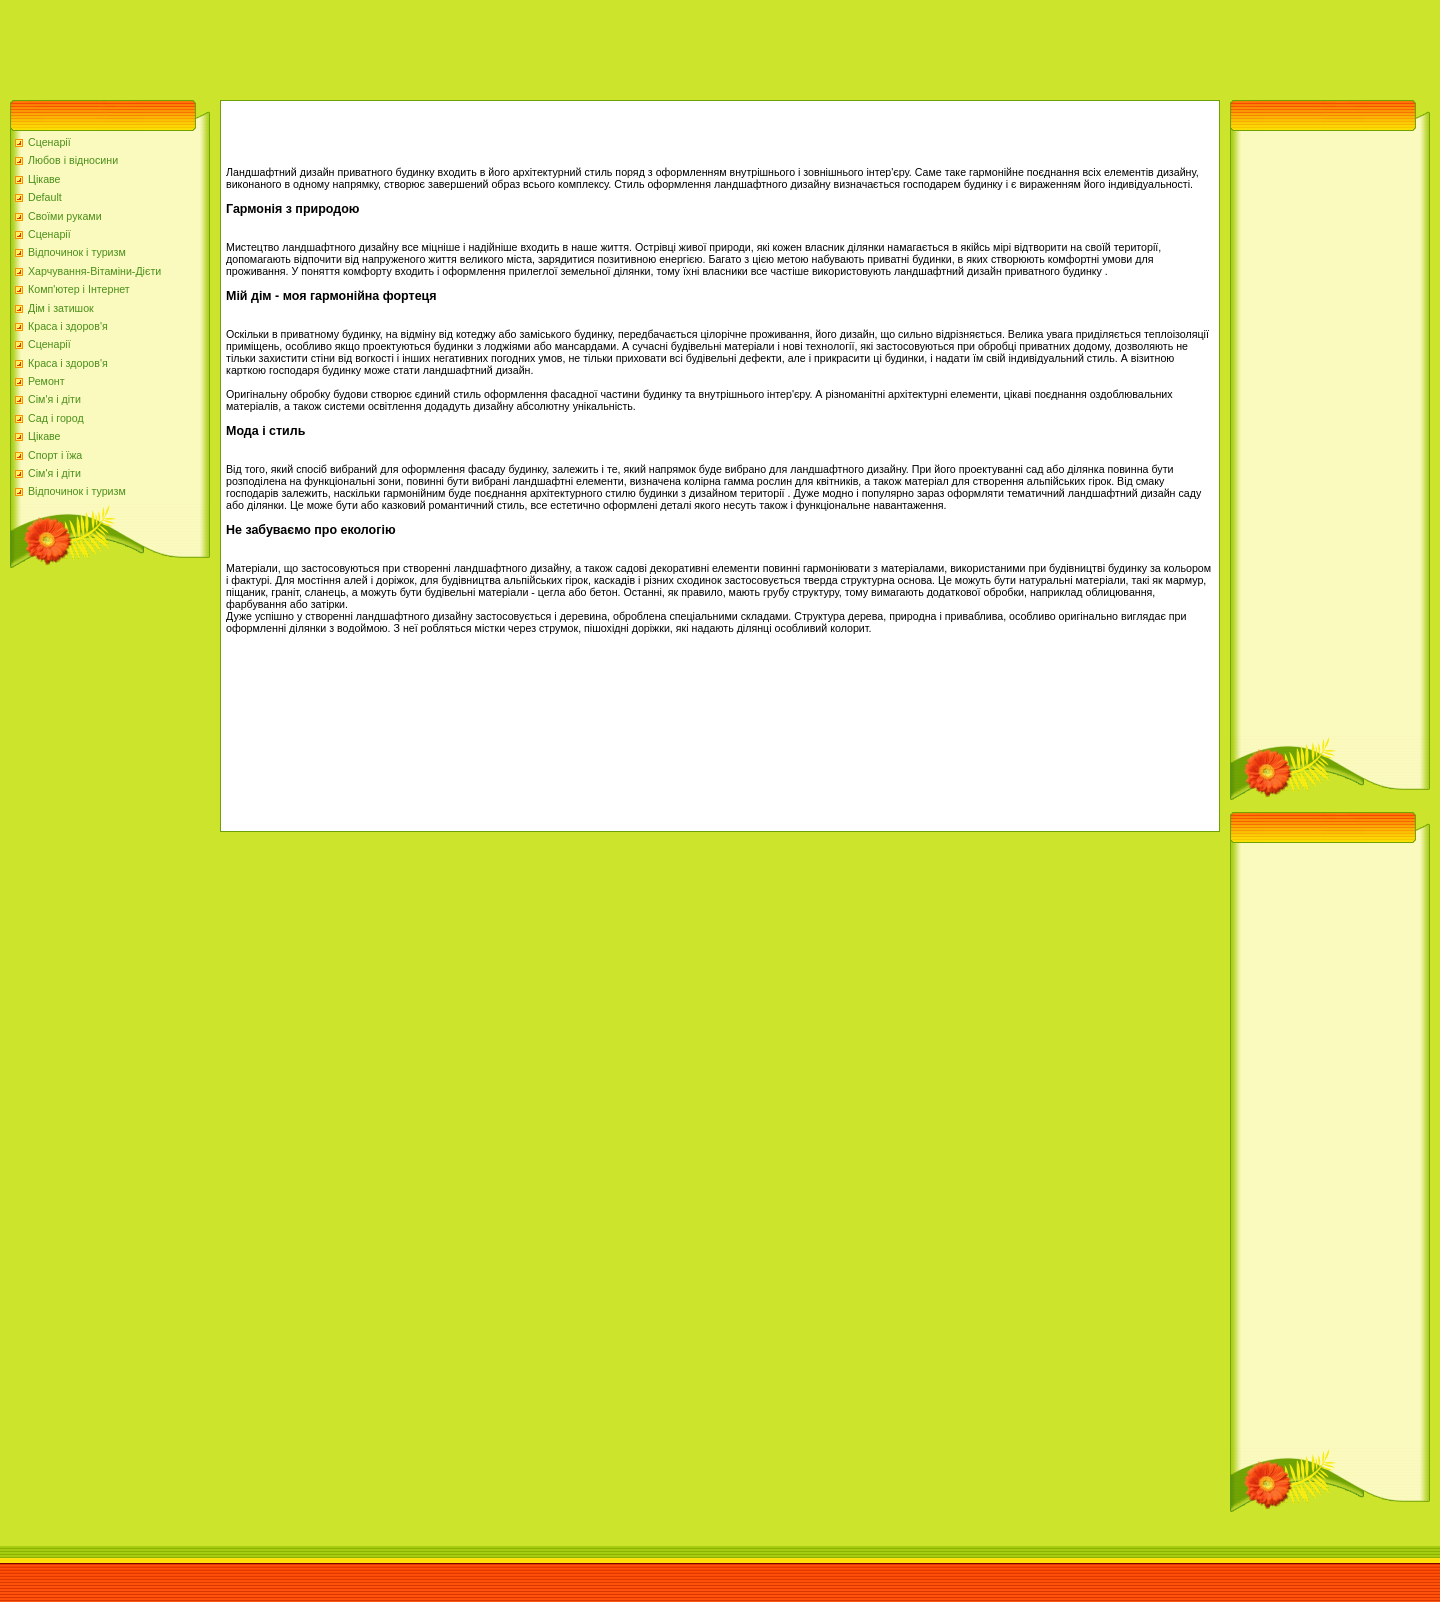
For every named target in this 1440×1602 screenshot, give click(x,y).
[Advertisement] (364, 45)
